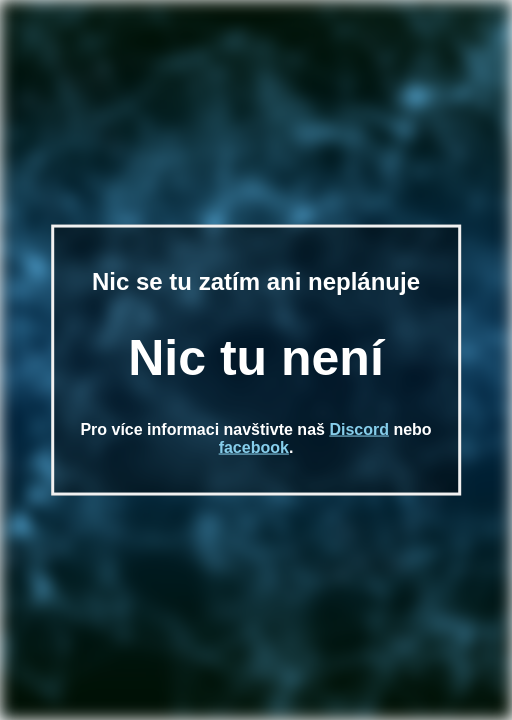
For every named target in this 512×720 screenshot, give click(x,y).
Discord (359, 428)
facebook (254, 446)
